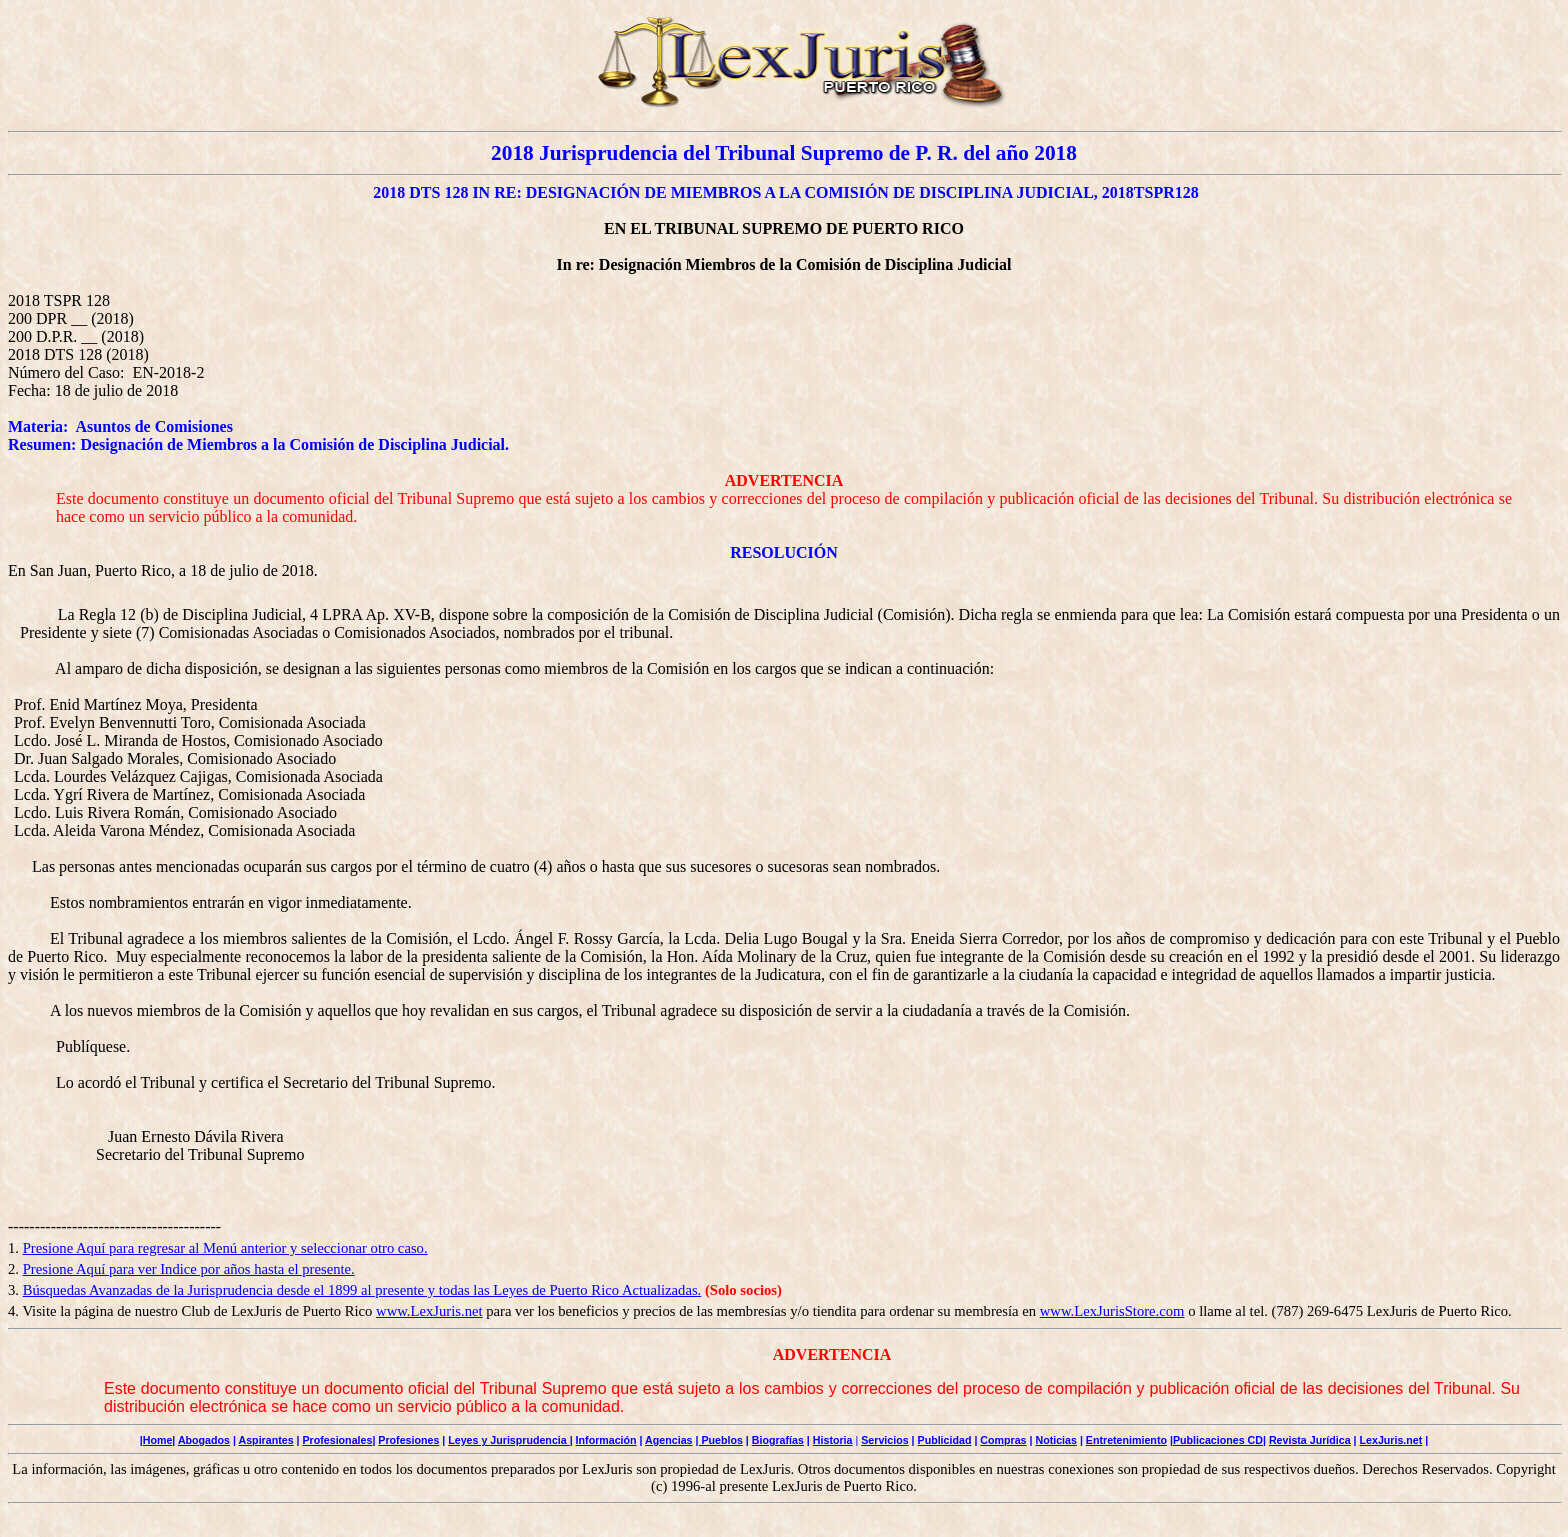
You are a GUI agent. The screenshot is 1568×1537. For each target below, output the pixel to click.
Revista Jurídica (1310, 1440)
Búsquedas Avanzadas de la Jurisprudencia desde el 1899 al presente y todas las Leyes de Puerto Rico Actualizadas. (362, 1290)
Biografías (778, 1440)
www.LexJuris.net (429, 1311)
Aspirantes (266, 1440)
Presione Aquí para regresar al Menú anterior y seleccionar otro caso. (225, 1248)
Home (158, 1440)
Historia (833, 1440)
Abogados (204, 1440)
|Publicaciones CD (1216, 1440)
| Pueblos (718, 1440)
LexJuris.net (1391, 1440)
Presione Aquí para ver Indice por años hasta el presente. (189, 1269)
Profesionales (337, 1440)
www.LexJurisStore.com (1112, 1311)
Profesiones (408, 1440)
